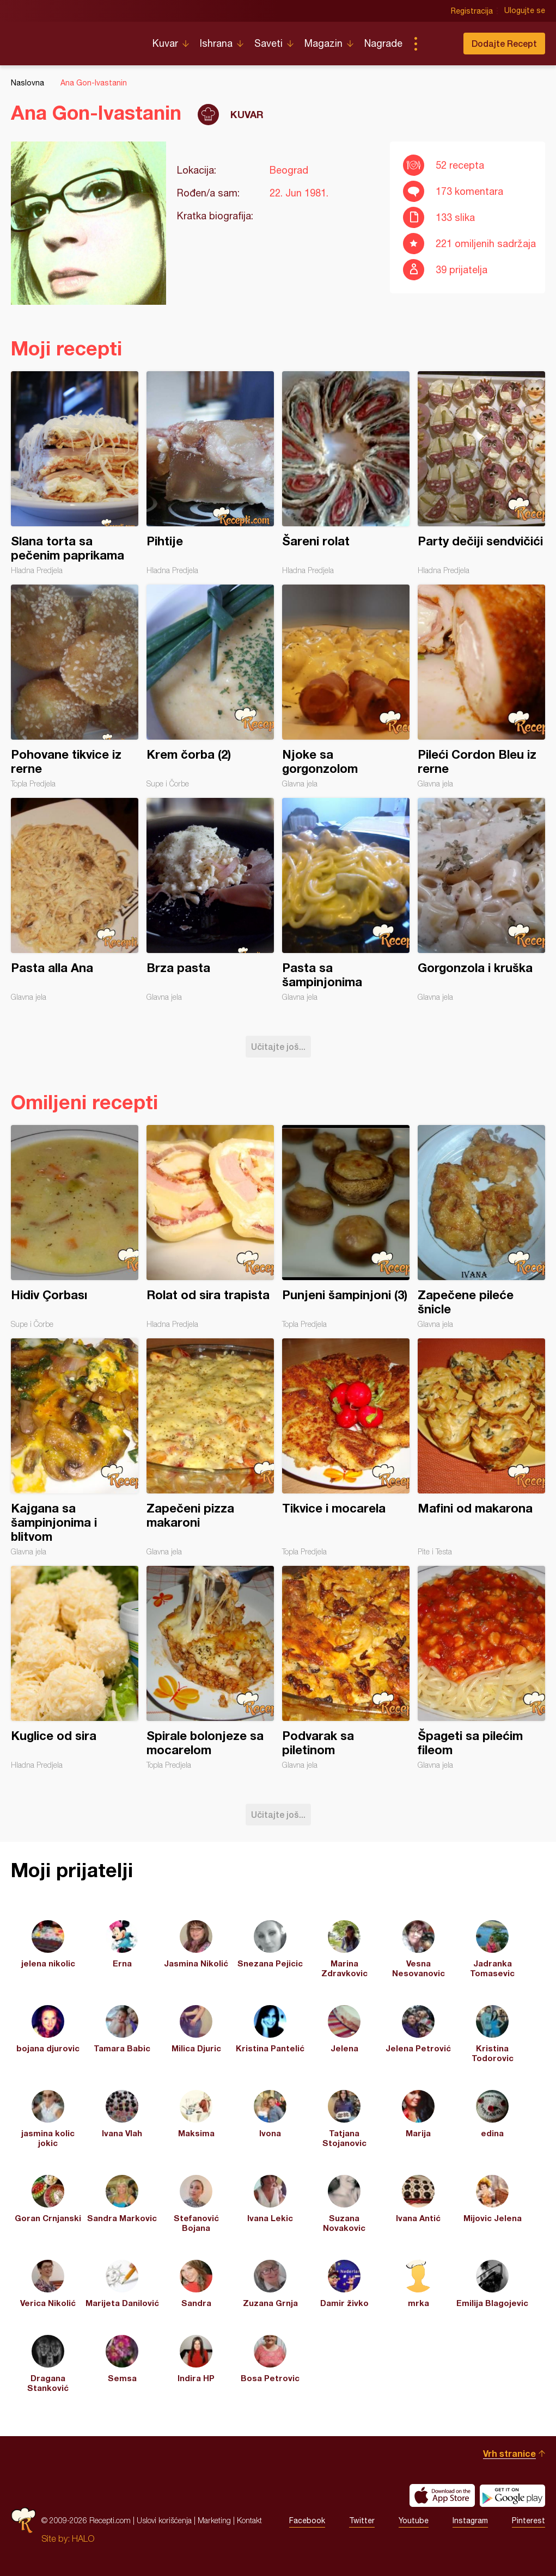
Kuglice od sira (74, 1667)
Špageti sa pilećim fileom (481, 1667)
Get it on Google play (512, 2495)
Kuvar (165, 43)
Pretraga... (437, 43)
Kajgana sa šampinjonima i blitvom (74, 1447)
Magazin (323, 43)
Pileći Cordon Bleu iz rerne (481, 686)
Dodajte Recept (504, 43)
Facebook (307, 2520)
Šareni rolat (346, 473)
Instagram (470, 2520)
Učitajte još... (278, 1046)
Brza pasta (210, 899)
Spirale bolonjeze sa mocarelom (210, 1667)
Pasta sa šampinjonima (346, 899)
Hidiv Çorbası (74, 1227)
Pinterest (528, 2520)
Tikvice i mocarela (346, 1447)
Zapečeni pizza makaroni (210, 1447)
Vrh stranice (509, 2453)
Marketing (214, 2520)
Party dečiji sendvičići (481, 473)
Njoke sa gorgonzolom (346, 686)
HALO (83, 2538)
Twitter (362, 2520)
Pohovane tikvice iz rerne (74, 686)
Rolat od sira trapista (210, 1227)
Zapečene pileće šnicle (481, 1227)
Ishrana (216, 43)
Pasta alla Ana (74, 899)
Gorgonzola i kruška (481, 899)
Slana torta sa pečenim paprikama (74, 473)
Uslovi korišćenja (164, 2520)
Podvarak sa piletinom (346, 1667)
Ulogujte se (524, 11)
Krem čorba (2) (210, 686)
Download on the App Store (442, 2495)
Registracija (472, 11)
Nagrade (383, 43)
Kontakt (249, 2520)
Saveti (268, 43)
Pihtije (210, 473)
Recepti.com (73, 39)
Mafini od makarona (481, 1447)
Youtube (414, 2520)
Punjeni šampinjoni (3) (346, 1227)
